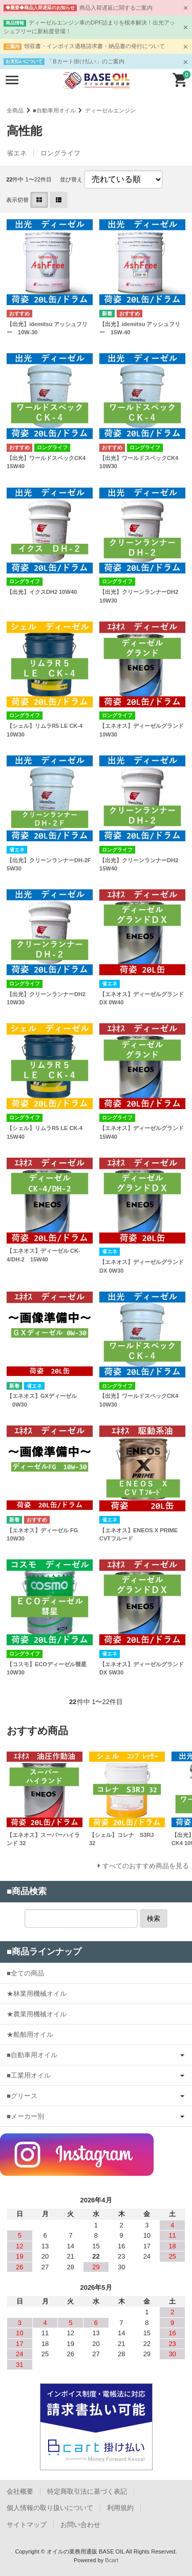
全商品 (15, 110)
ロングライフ (60, 153)
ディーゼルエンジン (110, 110)
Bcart (111, 2560)
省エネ (17, 153)
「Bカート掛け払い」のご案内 (85, 61)
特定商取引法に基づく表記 (87, 2491)
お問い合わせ (80, 2524)
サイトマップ (27, 2524)
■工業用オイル (29, 2075)
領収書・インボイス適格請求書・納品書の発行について (94, 46)
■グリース (22, 2096)
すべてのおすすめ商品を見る (145, 1866)
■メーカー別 (25, 2116)
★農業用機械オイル (37, 2014)
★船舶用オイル (30, 2034)
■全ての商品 (25, 1973)
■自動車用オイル (54, 110)
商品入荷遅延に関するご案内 (116, 8)
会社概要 (20, 2491)
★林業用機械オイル (37, 1993)
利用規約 (120, 2508)
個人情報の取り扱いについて (50, 2508)
